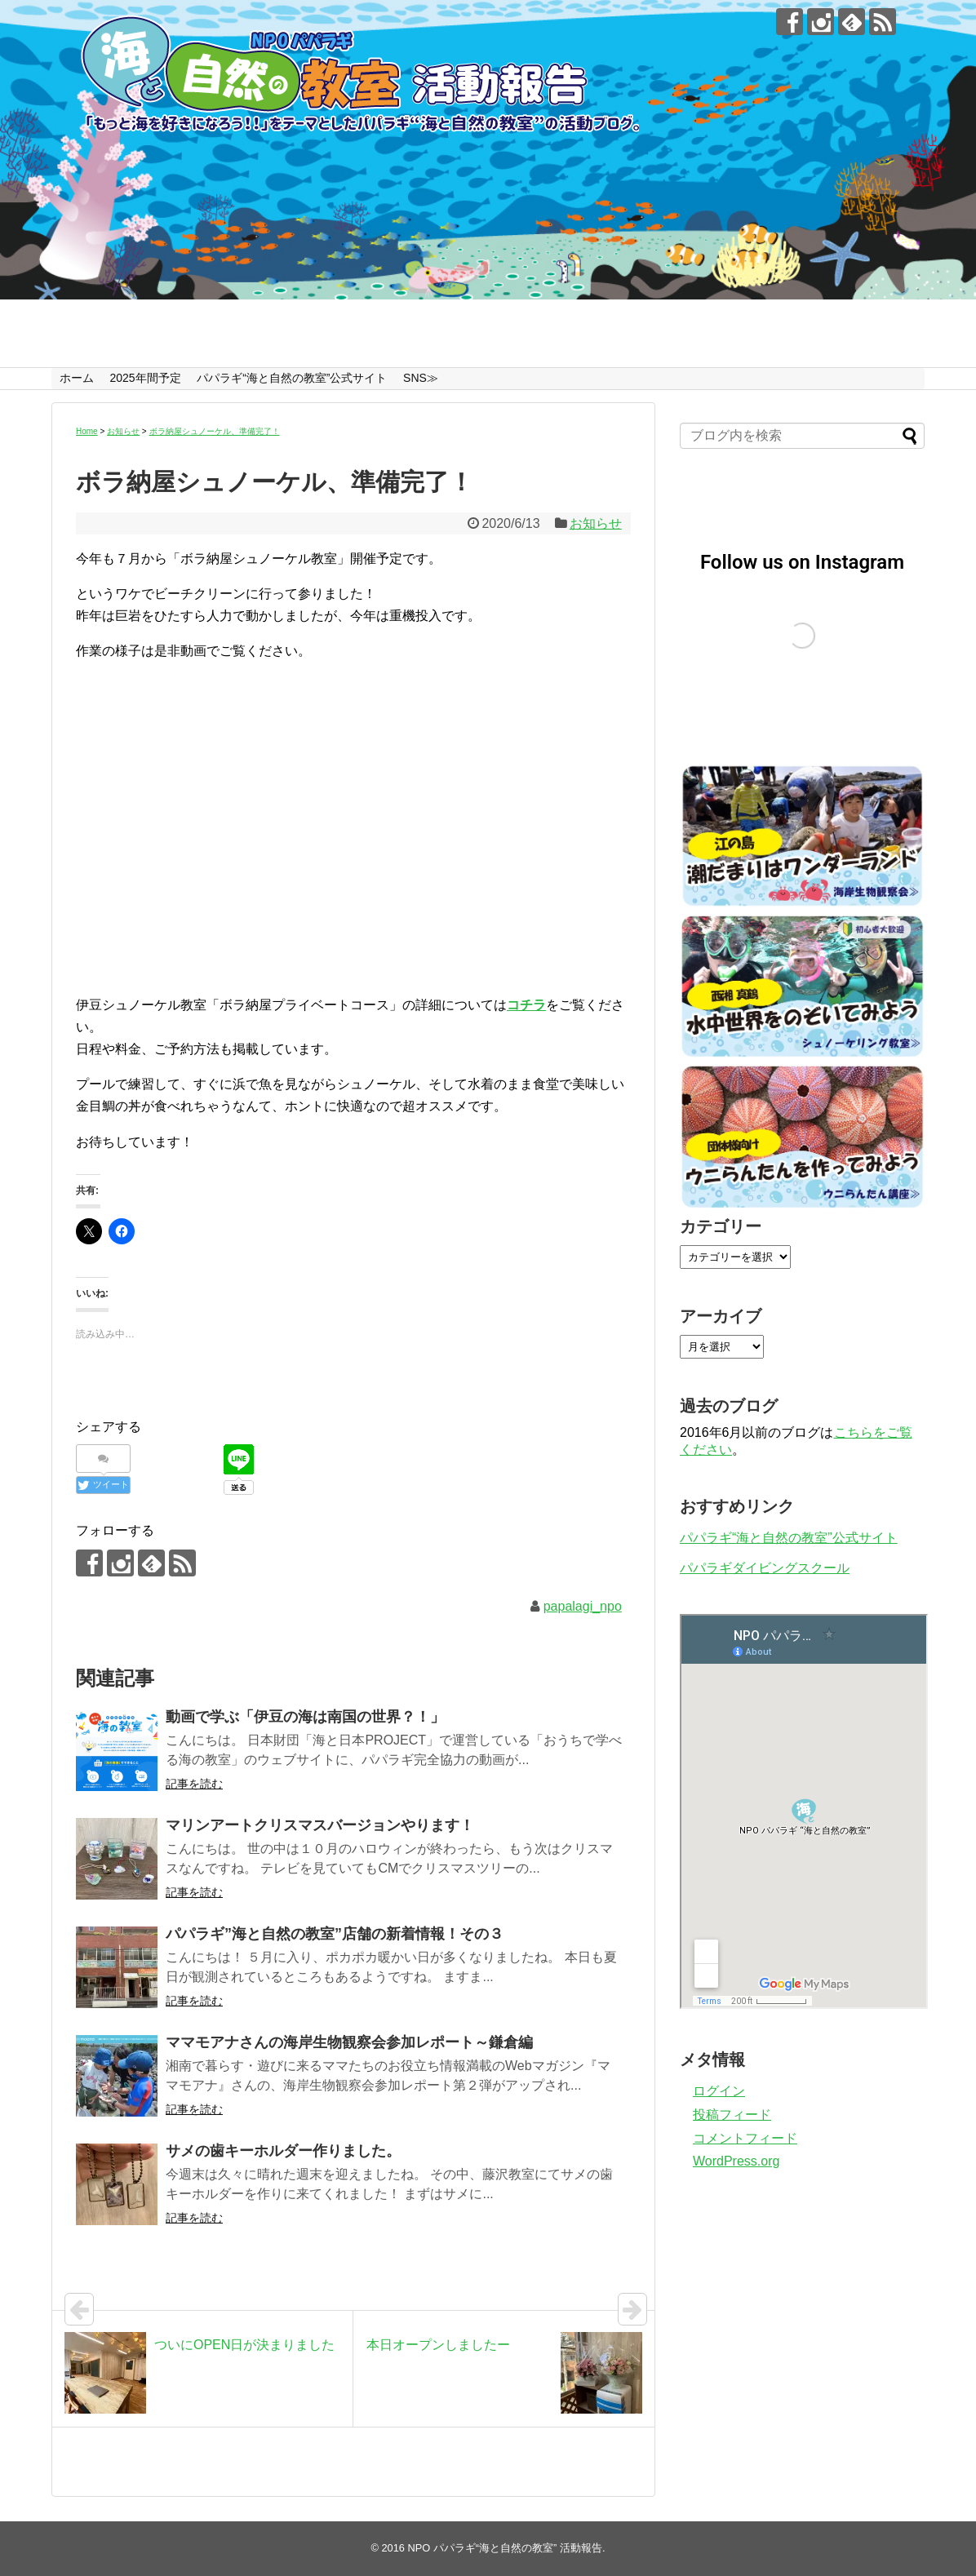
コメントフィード (745, 2138)
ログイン (719, 2091)
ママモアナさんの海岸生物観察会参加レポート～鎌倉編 (349, 2042)
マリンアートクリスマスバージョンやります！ (320, 1825)
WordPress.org (736, 2161)
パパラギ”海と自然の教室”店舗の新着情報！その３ (335, 1934)
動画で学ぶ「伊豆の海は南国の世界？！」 (305, 1717)
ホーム (77, 377)
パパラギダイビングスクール (765, 1568)
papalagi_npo (582, 1606)
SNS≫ (420, 377)
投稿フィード (732, 2115)
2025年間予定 (144, 377)
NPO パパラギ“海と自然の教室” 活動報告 (505, 2548)
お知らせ (596, 523)
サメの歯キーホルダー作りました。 (283, 2151)
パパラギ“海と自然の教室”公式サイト (292, 377)
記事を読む (194, 1783)
